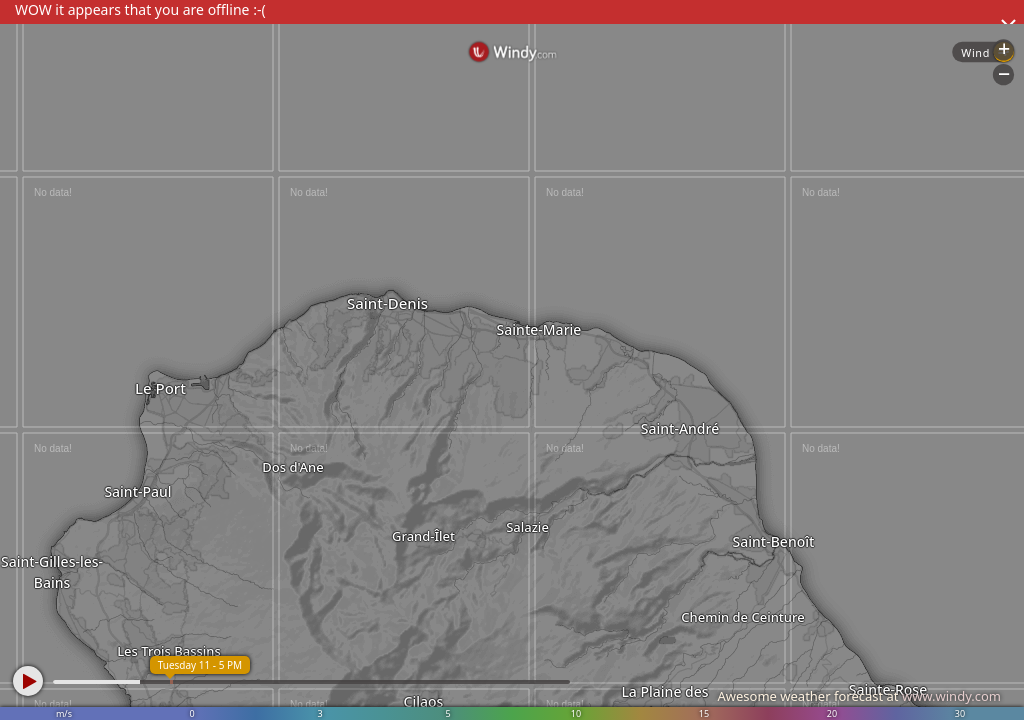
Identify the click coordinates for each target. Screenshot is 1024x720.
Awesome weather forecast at (859, 696)
